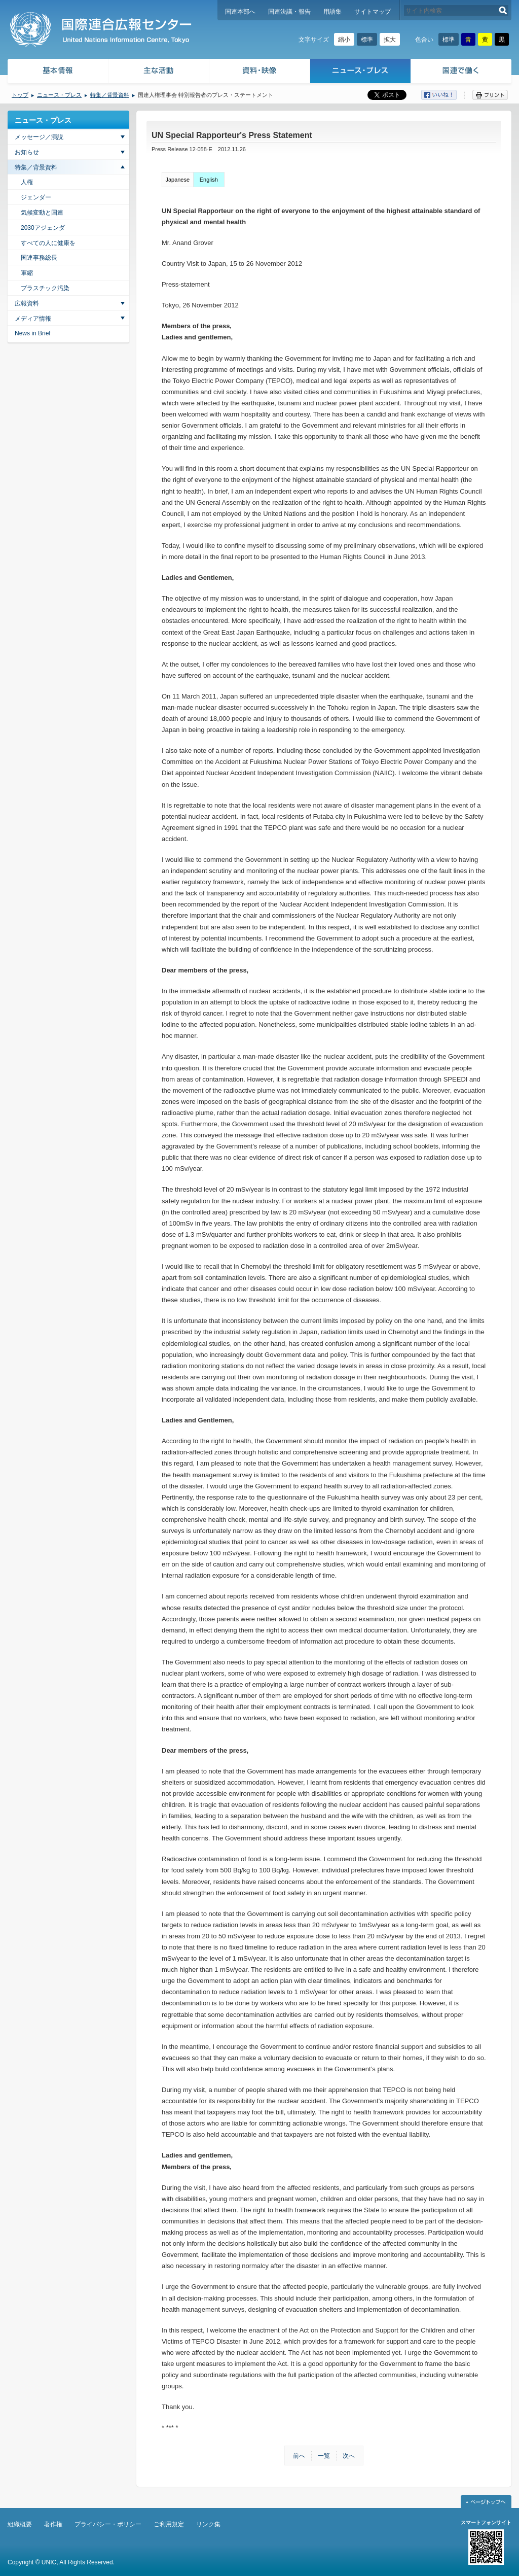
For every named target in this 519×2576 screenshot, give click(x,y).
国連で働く (462, 72)
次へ (349, 2455)
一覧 (324, 2455)
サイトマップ (372, 11)
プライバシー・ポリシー (108, 2524)
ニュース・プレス (360, 72)
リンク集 (208, 2524)
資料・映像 (259, 72)
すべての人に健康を (48, 243)
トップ (20, 95)
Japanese (177, 180)
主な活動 (158, 72)
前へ (299, 2455)
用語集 (332, 11)
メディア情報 (33, 318)
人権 (27, 182)
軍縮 (27, 272)
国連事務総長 (39, 257)
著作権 (53, 2524)
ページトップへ (486, 2501)
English (209, 180)
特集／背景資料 (109, 95)
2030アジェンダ (43, 227)
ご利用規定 (169, 2524)
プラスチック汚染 (45, 288)
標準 (367, 39)
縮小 (344, 39)
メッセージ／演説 (39, 137)
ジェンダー (36, 197)
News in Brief (33, 333)
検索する (503, 10)
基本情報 (57, 72)
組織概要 (20, 2524)
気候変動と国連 (42, 212)
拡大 (390, 39)
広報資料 (27, 303)
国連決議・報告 (289, 11)
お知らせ (27, 152)
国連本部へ (240, 11)
